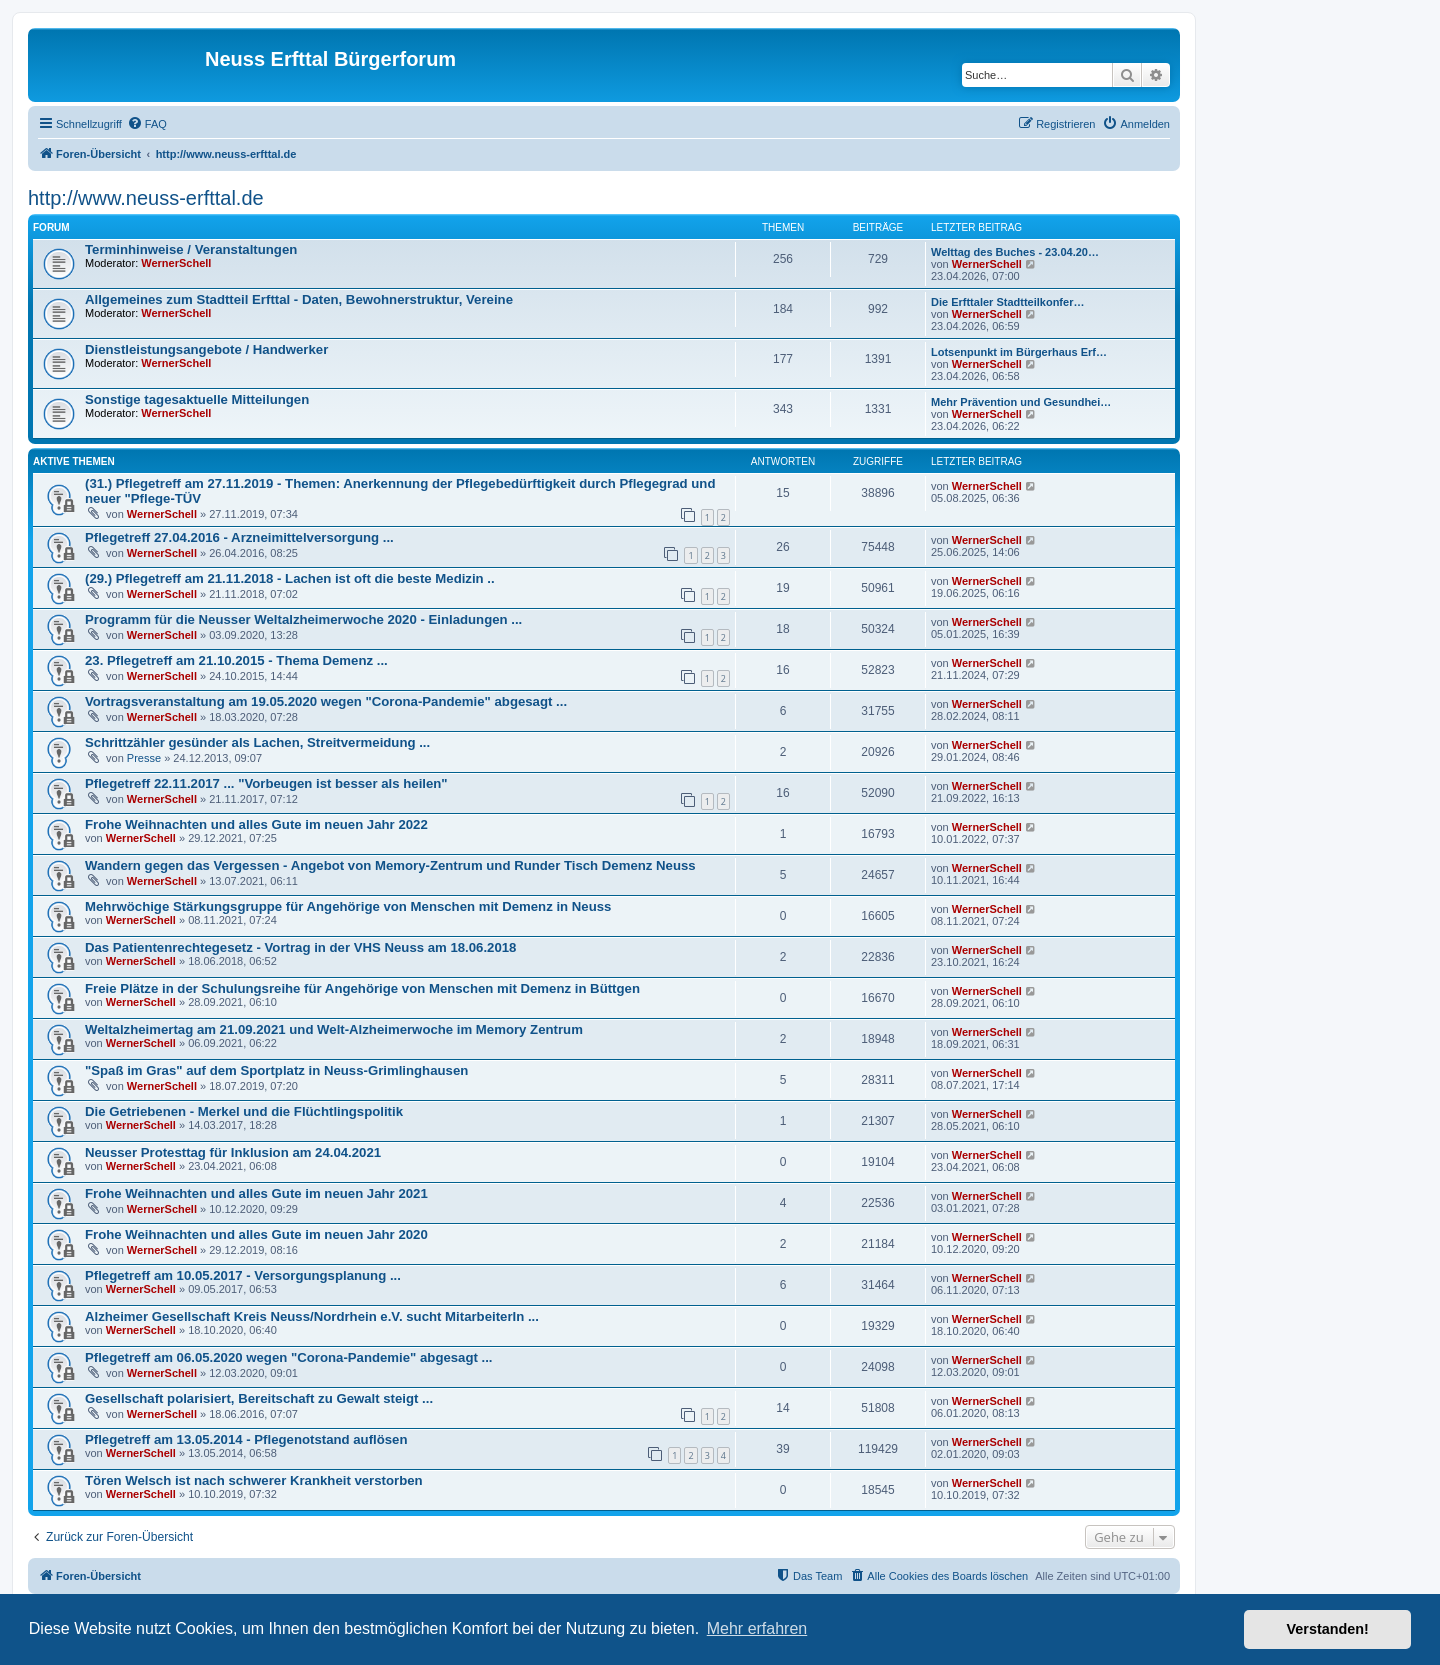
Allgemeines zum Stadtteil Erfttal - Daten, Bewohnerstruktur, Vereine (299, 299)
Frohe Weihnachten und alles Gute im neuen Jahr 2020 (256, 1234)
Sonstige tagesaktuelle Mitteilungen (197, 399)
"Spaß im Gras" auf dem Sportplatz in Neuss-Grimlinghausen (276, 1070)
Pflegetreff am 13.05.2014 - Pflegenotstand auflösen (246, 1439)
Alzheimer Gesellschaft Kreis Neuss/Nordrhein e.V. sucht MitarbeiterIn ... (312, 1316)
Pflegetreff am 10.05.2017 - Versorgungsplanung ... (243, 1275)
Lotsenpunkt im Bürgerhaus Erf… (1019, 352)
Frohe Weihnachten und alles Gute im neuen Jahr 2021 (256, 1193)
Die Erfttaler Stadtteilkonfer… (1007, 302)
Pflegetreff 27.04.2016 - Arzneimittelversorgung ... (239, 537)
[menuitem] (147, 124)
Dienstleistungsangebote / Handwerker (206, 349)
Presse (144, 758)
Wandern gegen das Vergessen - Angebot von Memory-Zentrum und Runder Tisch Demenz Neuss (390, 865)
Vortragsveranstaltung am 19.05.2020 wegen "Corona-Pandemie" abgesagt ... (326, 701)
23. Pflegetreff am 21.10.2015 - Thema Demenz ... (236, 660)
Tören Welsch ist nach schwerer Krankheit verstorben (254, 1480)
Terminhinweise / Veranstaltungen (191, 249)
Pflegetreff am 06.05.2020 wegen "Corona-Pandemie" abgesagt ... (289, 1357)
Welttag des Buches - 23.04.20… (1015, 252)
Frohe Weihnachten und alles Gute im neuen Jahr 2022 (256, 824)
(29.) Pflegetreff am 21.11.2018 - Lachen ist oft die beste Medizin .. (290, 578)
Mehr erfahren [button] (757, 1628)
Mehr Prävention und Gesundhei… (1021, 402)
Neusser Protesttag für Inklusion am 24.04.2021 (233, 1152)
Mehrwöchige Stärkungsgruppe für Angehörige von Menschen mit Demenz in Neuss (348, 906)
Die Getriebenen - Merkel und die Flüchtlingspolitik (244, 1111)
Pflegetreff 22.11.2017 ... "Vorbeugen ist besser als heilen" (266, 783)
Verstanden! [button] (1328, 1629)
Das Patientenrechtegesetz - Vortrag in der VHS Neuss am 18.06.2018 (300, 947)
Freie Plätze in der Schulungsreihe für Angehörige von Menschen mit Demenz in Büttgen (362, 988)
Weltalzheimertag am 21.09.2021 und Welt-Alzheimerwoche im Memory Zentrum (334, 1029)
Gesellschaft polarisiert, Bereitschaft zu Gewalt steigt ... (259, 1398)
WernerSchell (176, 263)
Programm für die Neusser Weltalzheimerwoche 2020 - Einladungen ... (303, 619)
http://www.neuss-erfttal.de (146, 198)
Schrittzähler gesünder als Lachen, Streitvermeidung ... (257, 742)
